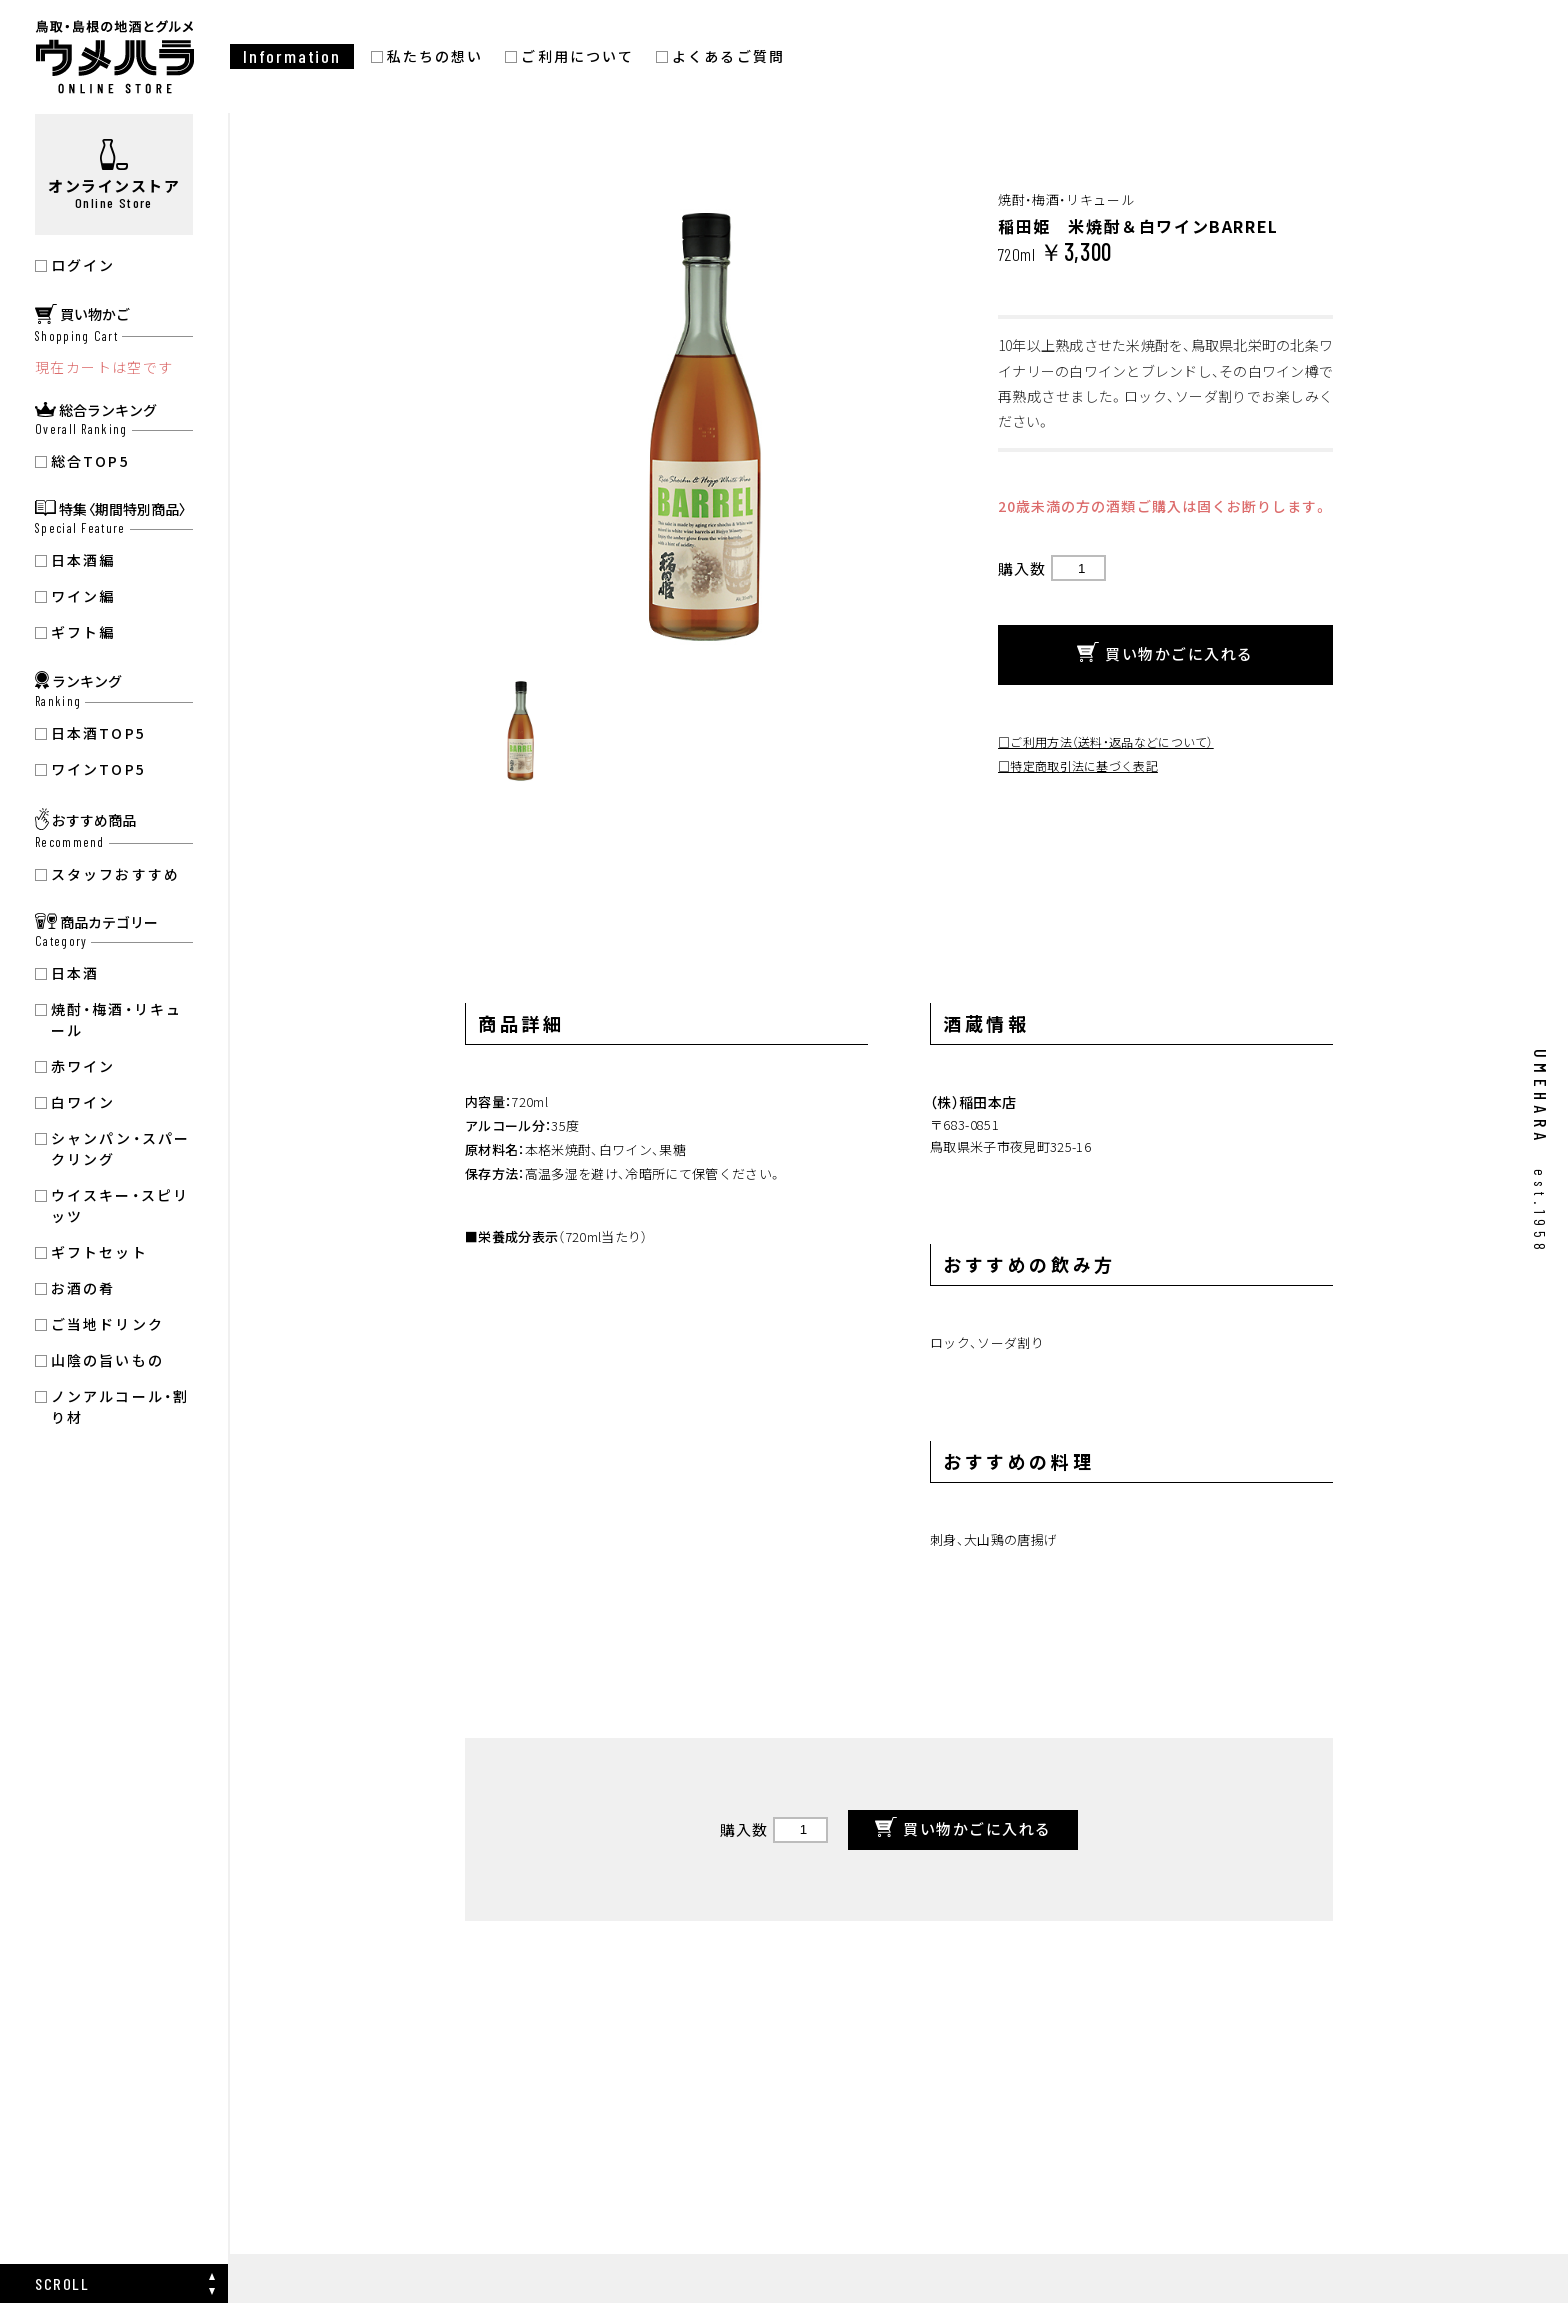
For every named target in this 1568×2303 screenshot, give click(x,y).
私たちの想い (435, 56)
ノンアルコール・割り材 (120, 1406)
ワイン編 (83, 596)
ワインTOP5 (98, 769)
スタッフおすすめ (115, 874)
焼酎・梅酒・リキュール (116, 1019)
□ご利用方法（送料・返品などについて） (1106, 741)
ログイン (83, 265)
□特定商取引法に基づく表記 (1078, 765)
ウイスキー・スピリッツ (120, 1205)
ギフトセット (99, 1252)
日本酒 (75, 973)
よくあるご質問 (728, 56)
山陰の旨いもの (107, 1360)
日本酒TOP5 (98, 733)
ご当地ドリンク (107, 1324)
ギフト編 (83, 632)
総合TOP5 (90, 461)
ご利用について (577, 56)
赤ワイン (83, 1066)
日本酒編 (83, 560)
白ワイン (83, 1102)
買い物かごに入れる (1165, 654)
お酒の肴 (83, 1288)
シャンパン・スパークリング (120, 1148)
